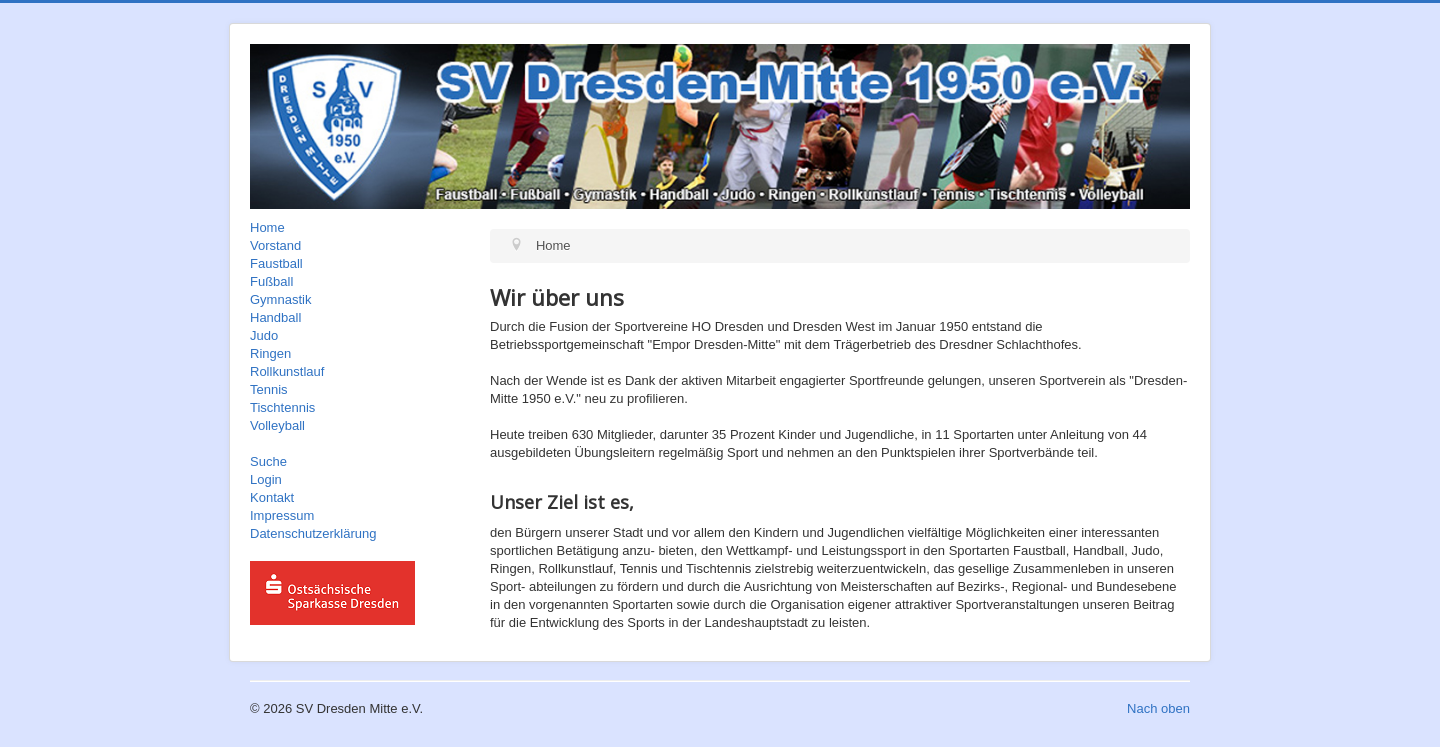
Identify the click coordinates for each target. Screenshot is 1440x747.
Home (267, 227)
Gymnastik (280, 299)
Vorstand (275, 245)
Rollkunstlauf (287, 371)
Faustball (276, 263)
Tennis (269, 389)
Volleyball (277, 425)
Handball (275, 317)
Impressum (282, 515)
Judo (264, 335)
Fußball (271, 281)
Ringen (270, 353)
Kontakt (272, 497)
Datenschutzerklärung (313, 533)
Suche (268, 461)
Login (266, 479)
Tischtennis (282, 407)
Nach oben (1158, 708)
